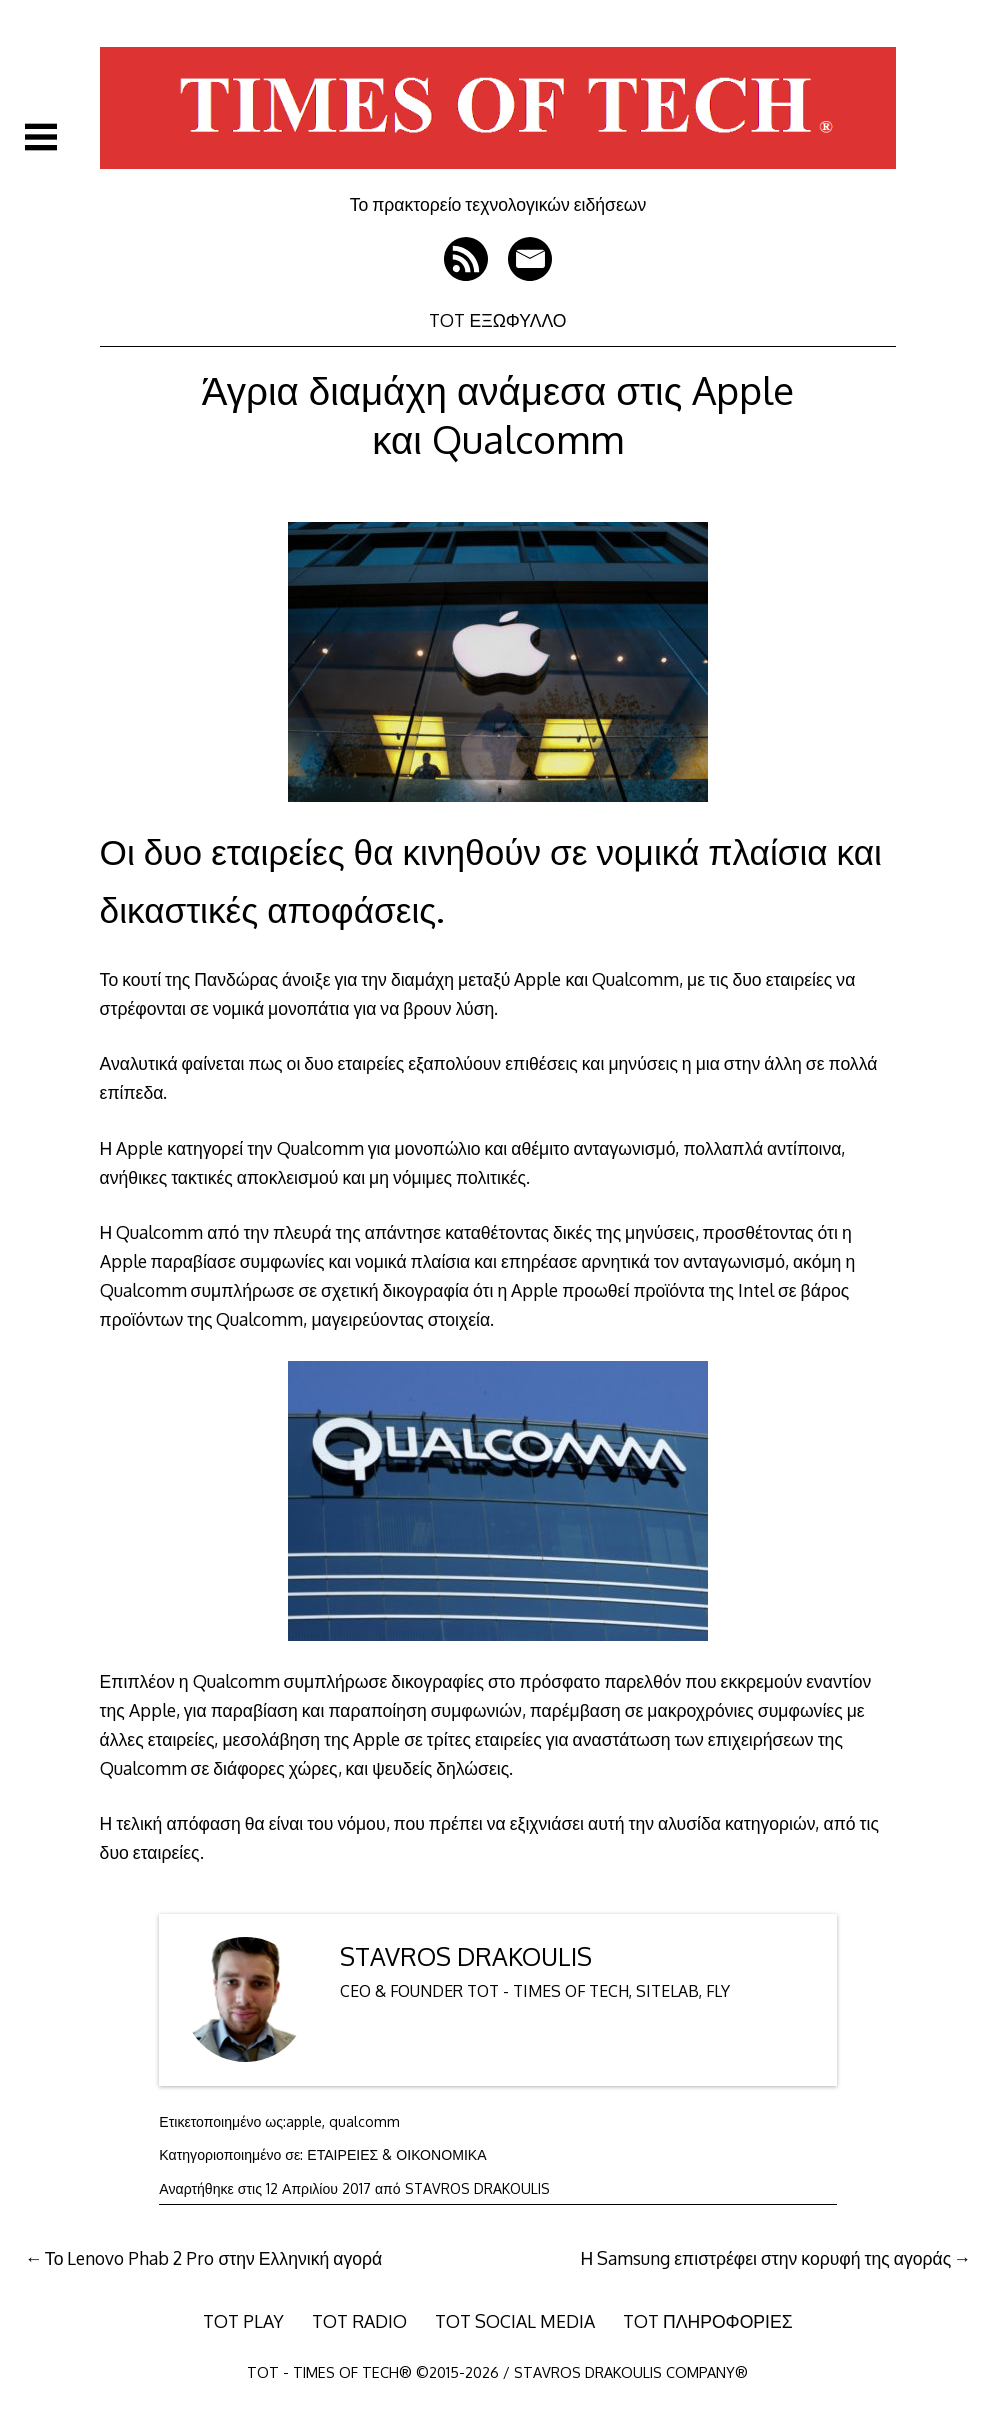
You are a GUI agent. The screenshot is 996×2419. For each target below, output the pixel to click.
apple (304, 2121)
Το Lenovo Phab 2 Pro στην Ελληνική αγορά (213, 2258)
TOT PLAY (243, 2321)
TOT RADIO (359, 2321)
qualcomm (364, 2121)
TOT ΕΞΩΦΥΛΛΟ (497, 320)
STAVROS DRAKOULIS (466, 1956)
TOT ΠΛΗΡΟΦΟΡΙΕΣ (708, 2321)
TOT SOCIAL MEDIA (515, 2321)
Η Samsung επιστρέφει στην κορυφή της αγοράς (766, 2258)
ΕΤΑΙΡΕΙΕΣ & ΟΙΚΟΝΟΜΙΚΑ (396, 2154)
